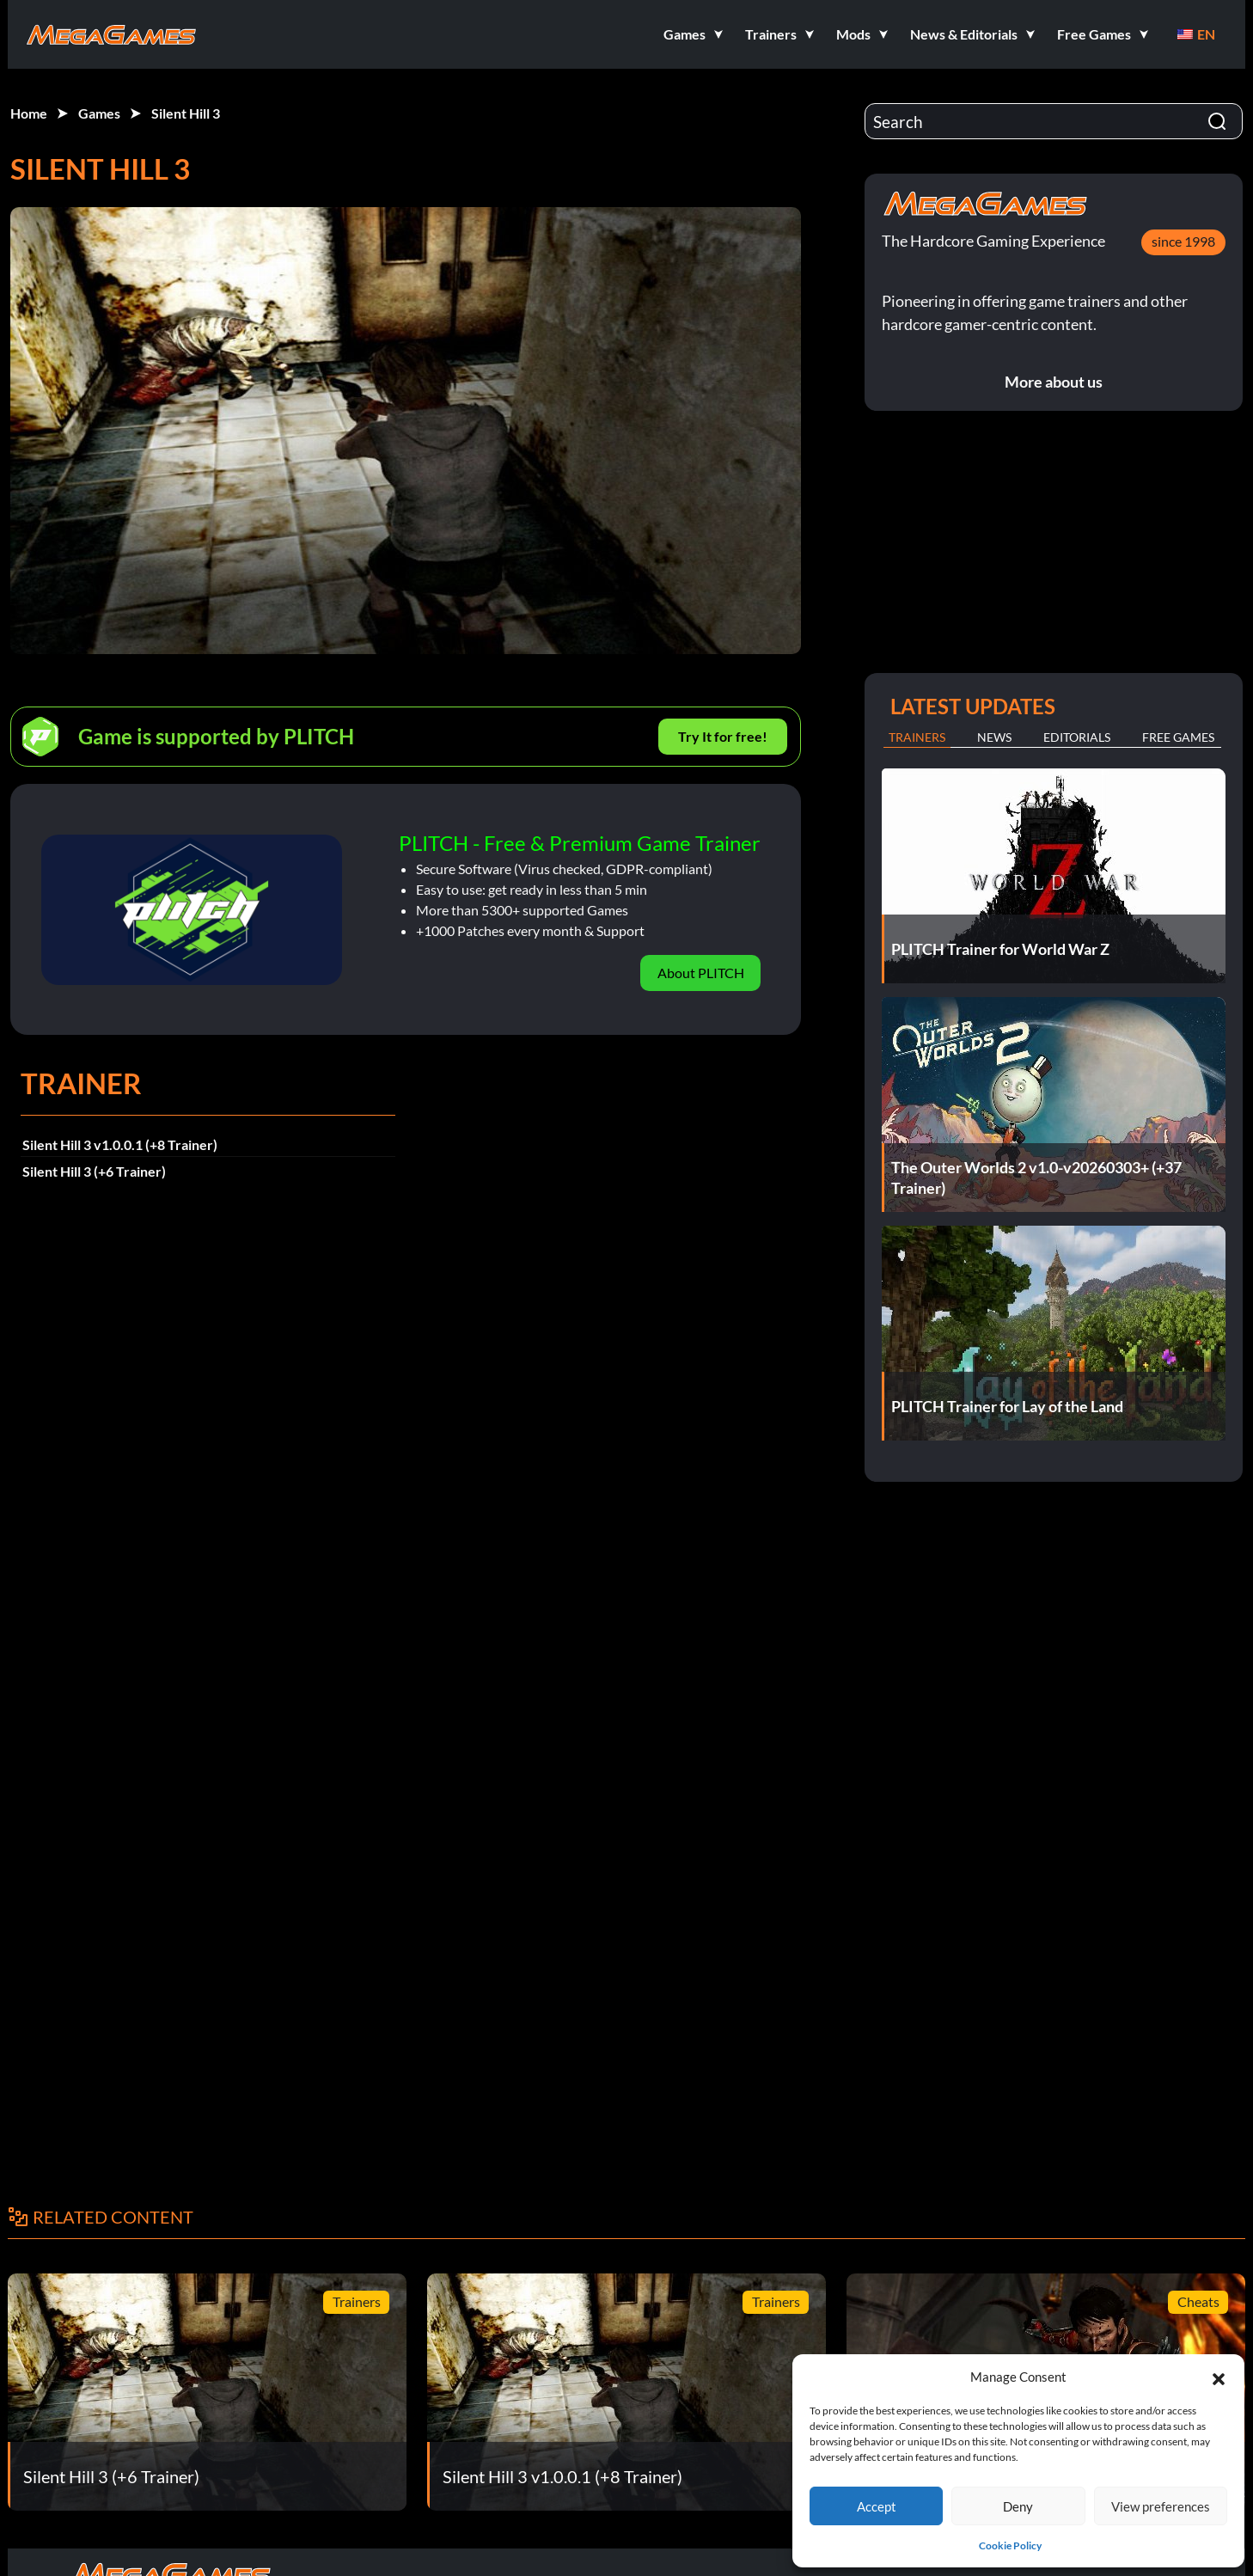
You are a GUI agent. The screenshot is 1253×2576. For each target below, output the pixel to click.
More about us (1054, 381)
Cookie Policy (1010, 2545)
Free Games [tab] (1178, 737)
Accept (876, 2506)
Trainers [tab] (917, 737)
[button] (1218, 2376)
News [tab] (994, 737)
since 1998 (1183, 241)
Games (99, 113)
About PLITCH (700, 972)
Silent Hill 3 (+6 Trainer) (94, 1171)
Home (28, 113)
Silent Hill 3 (185, 113)
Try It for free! (722, 736)
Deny (1018, 2506)
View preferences (1160, 2506)
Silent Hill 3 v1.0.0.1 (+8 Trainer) (119, 1144)
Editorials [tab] (1076, 737)
